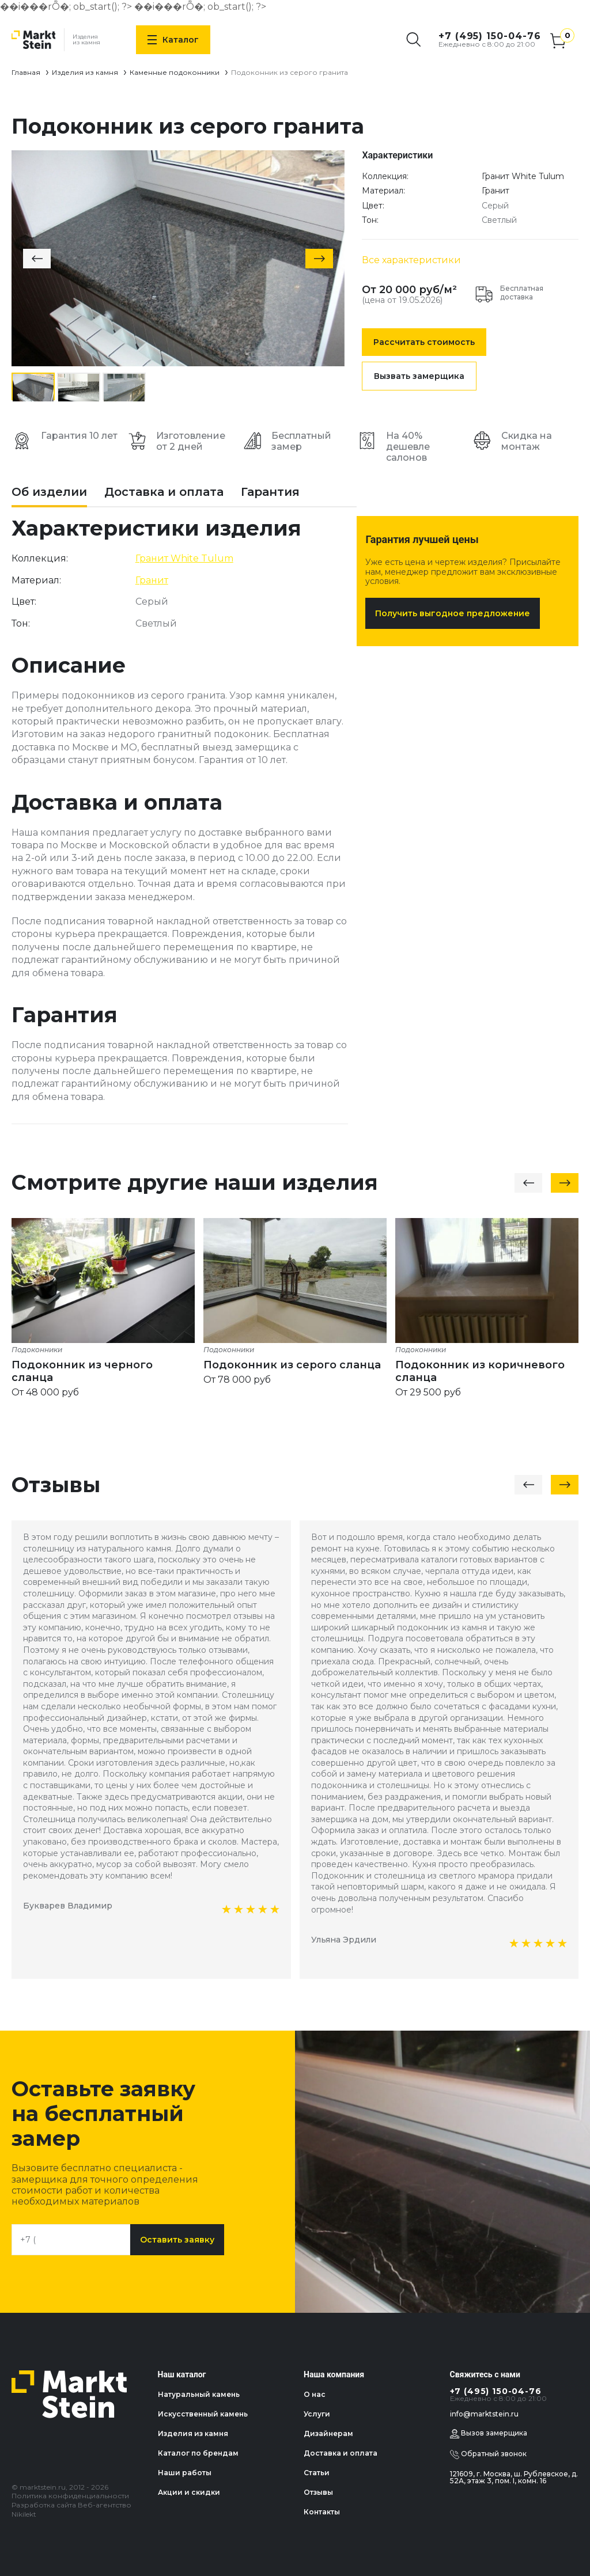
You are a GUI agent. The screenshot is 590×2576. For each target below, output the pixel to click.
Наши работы (184, 2472)
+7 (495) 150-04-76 (489, 36)
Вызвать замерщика (419, 376)
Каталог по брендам (198, 2453)
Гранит (495, 190)
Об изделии (49, 492)
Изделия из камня (85, 72)
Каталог (173, 40)
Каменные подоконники (175, 72)
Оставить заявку (177, 2239)
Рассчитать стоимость (424, 342)
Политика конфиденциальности (70, 2495)
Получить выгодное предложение (452, 613)
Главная (26, 72)
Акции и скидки (189, 2492)
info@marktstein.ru (484, 2414)
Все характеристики (411, 260)
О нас (315, 2394)
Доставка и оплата (164, 492)
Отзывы (318, 2492)
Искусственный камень (203, 2414)
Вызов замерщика (488, 2433)
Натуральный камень (199, 2394)
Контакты (322, 2511)
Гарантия (270, 492)
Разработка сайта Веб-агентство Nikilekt (71, 2509)
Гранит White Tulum (523, 176)
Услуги (317, 2414)
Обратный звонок (488, 2454)
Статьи (317, 2472)
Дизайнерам (328, 2433)
